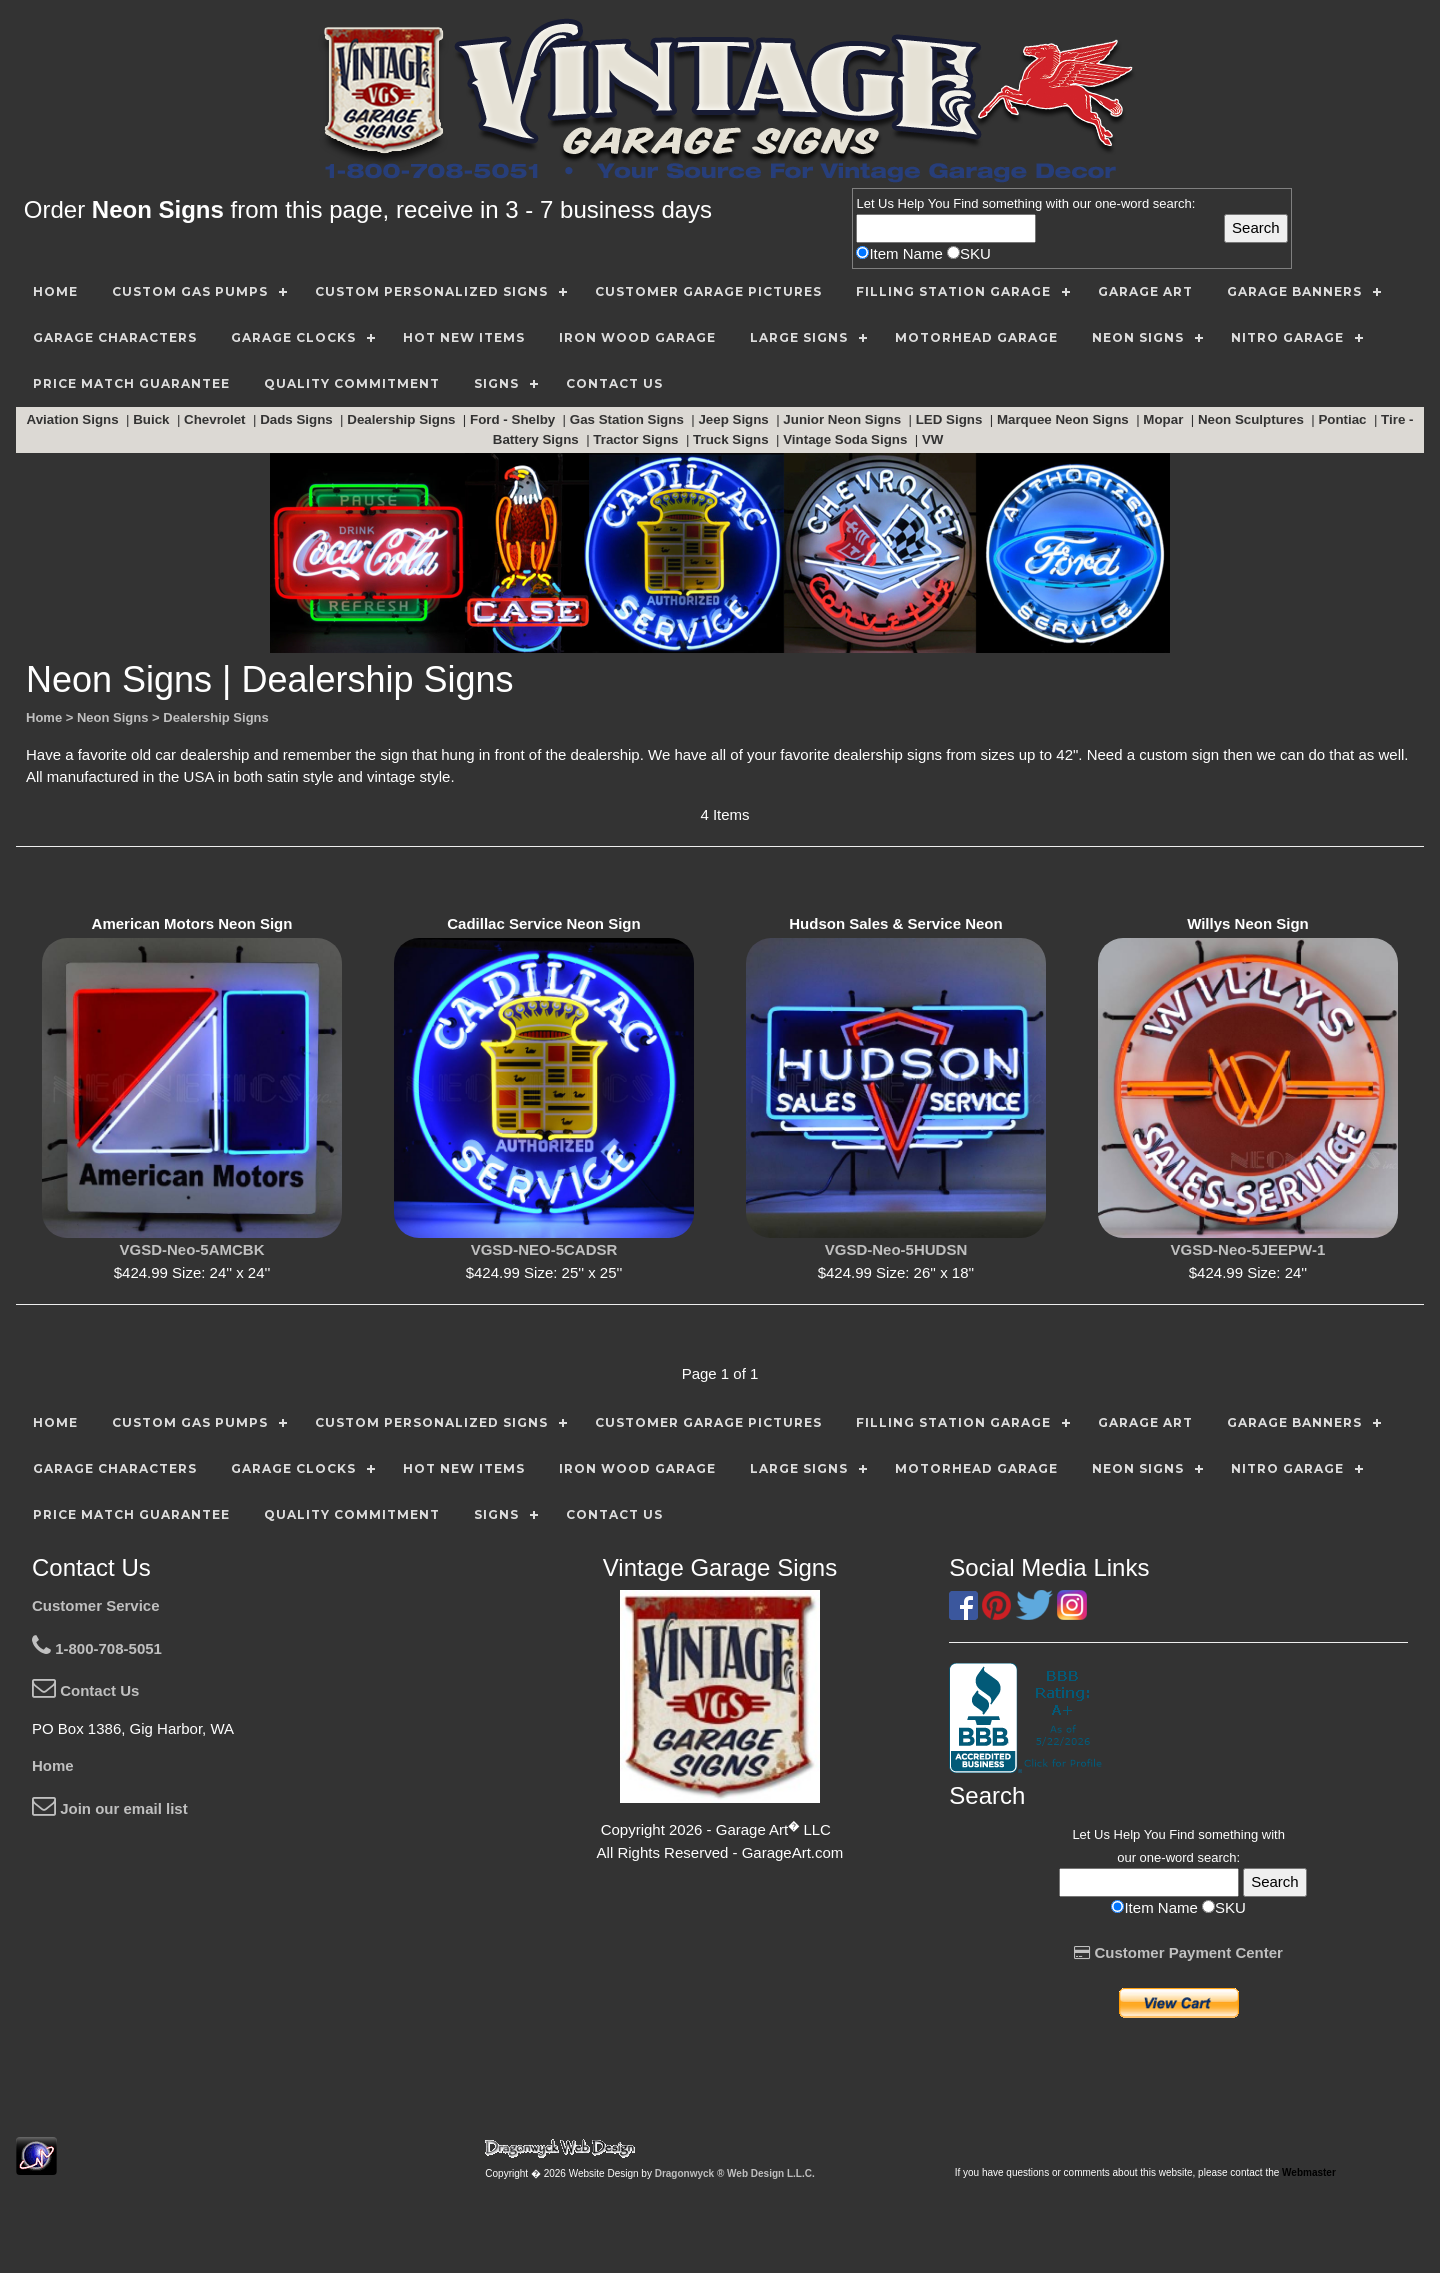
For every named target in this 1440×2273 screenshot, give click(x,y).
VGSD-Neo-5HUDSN (896, 1249)
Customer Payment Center (1178, 1952)
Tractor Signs (637, 439)
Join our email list (110, 1808)
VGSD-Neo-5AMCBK (191, 1249)
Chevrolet (216, 419)
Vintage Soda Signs (847, 439)
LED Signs (951, 419)
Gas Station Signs (629, 419)
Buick (153, 419)
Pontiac (1344, 419)
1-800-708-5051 (97, 1648)
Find (965, 203)
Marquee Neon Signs (1065, 419)
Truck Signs (732, 439)
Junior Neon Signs (843, 419)
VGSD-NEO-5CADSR (544, 1249)
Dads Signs (298, 419)
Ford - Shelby (514, 419)
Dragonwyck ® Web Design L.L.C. (735, 2173)
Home (53, 1765)
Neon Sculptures (1253, 419)
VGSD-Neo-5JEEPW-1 (1248, 1249)
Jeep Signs (735, 419)
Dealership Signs (403, 419)
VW (934, 439)
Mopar (1165, 419)
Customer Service (96, 1605)
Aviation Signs (75, 419)
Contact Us (85, 1690)
